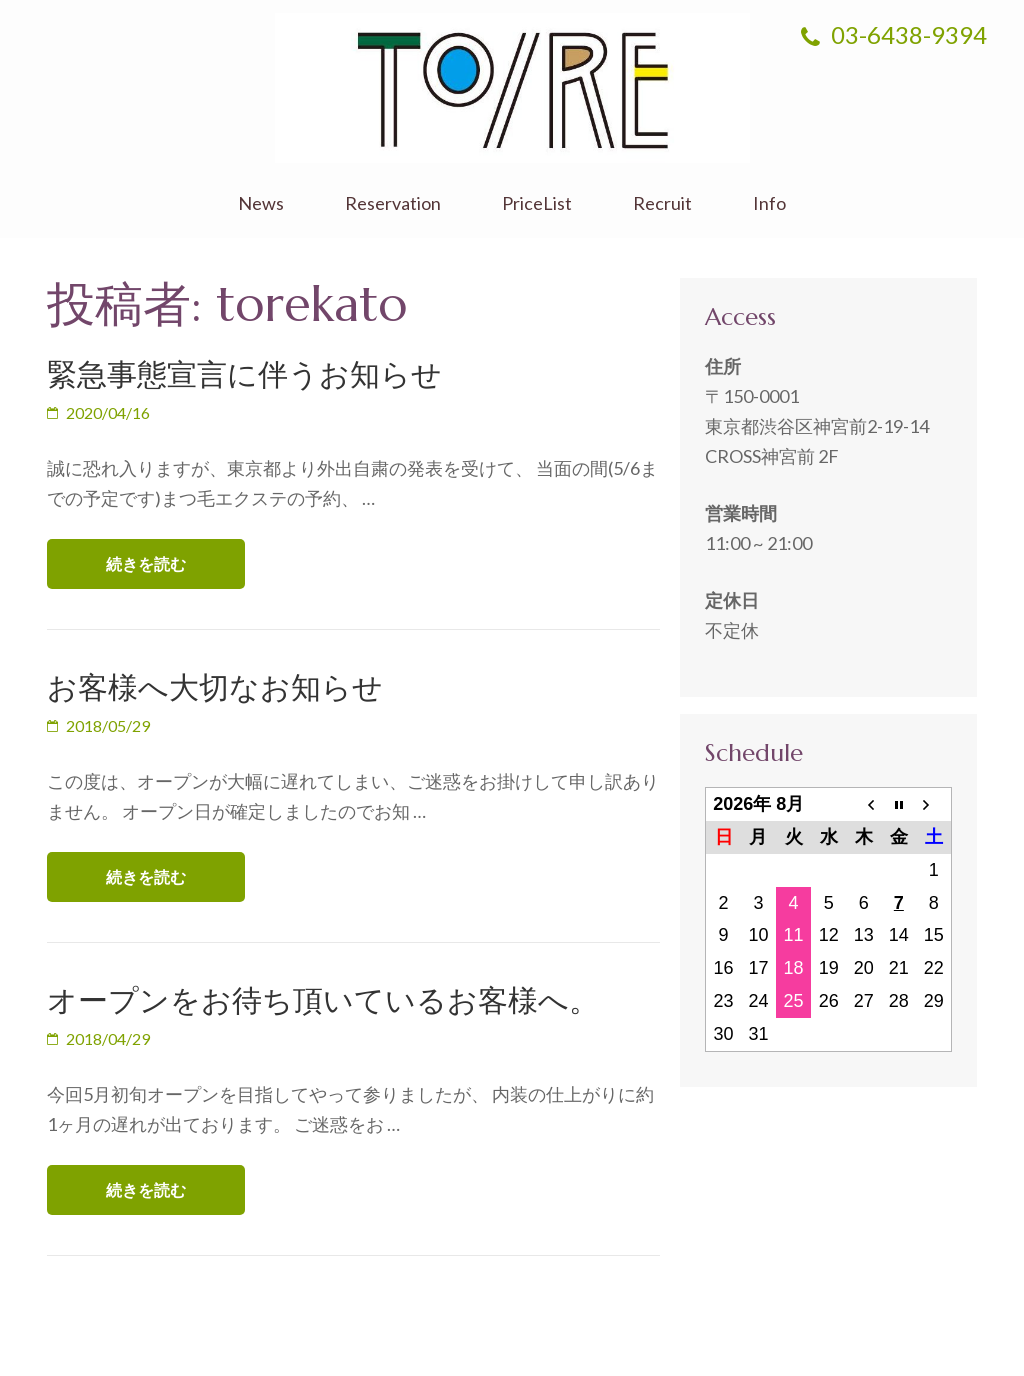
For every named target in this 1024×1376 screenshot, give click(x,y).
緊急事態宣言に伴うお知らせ (244, 374)
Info (769, 203)
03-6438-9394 (894, 35)
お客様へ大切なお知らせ (215, 687)
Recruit (662, 203)
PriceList (537, 203)
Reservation (393, 203)
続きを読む (146, 563)
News (261, 203)
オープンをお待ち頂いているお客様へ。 (323, 1000)
